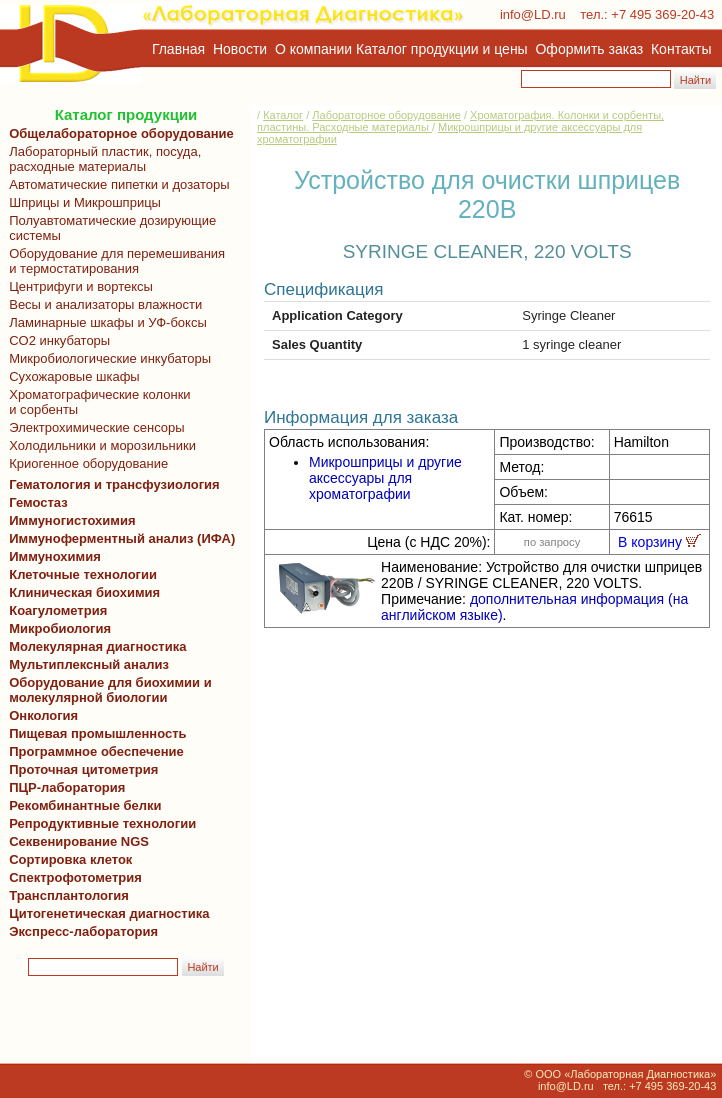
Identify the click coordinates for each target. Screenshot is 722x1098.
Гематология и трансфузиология (111, 484)
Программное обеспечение (96, 751)
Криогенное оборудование (85, 463)
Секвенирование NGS (75, 841)
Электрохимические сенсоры (93, 427)
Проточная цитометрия (80, 769)
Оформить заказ (590, 49)
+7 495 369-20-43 (662, 14)
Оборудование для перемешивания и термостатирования (113, 261)
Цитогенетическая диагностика (105, 913)
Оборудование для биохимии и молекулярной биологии (107, 690)
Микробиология (60, 628)
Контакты (681, 49)
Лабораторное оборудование (386, 115)
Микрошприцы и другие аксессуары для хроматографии (385, 478)
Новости (240, 49)
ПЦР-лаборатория (63, 787)
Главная (178, 49)
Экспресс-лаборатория (83, 931)
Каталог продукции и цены (441, 49)
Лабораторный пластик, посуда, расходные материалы (101, 159)
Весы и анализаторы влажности (102, 304)
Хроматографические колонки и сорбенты (96, 402)
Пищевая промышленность (98, 733)
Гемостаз (38, 502)
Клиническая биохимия (81, 592)
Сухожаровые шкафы (71, 376)
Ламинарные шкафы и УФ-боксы (104, 322)
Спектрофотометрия (75, 877)
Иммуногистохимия (69, 520)
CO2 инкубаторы (56, 340)
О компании (311, 49)
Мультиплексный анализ (89, 664)
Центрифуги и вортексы (77, 286)
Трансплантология (65, 895)
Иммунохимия (55, 556)
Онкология (43, 715)
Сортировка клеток (67, 859)
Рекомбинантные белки (82, 805)
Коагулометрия (58, 610)
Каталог (283, 115)
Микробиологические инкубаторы (106, 358)
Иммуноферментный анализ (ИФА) (118, 538)
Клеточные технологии (79, 574)
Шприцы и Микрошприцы (81, 202)
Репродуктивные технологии (99, 823)
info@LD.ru (533, 14)
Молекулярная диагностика (94, 646)
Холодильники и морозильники (99, 445)
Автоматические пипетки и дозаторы (116, 184)
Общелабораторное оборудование (118, 133)
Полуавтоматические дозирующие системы (109, 228)
